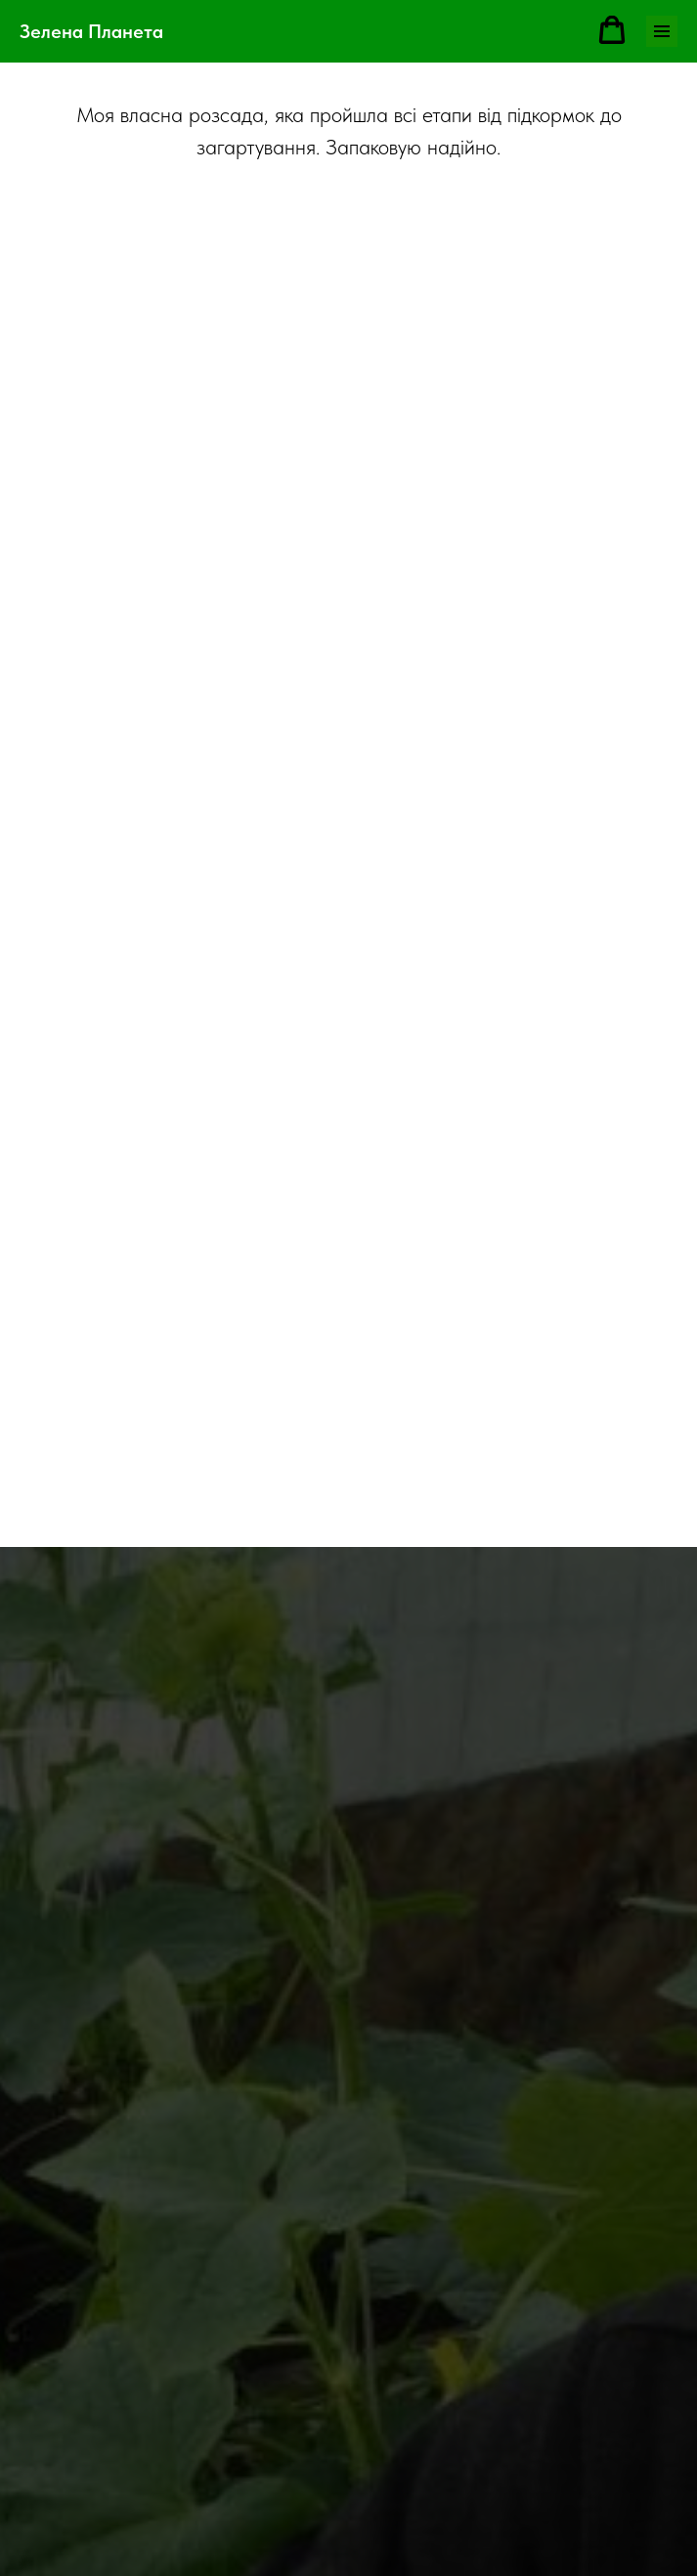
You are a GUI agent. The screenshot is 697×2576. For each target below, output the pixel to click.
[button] (612, 30)
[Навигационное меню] (661, 31)
